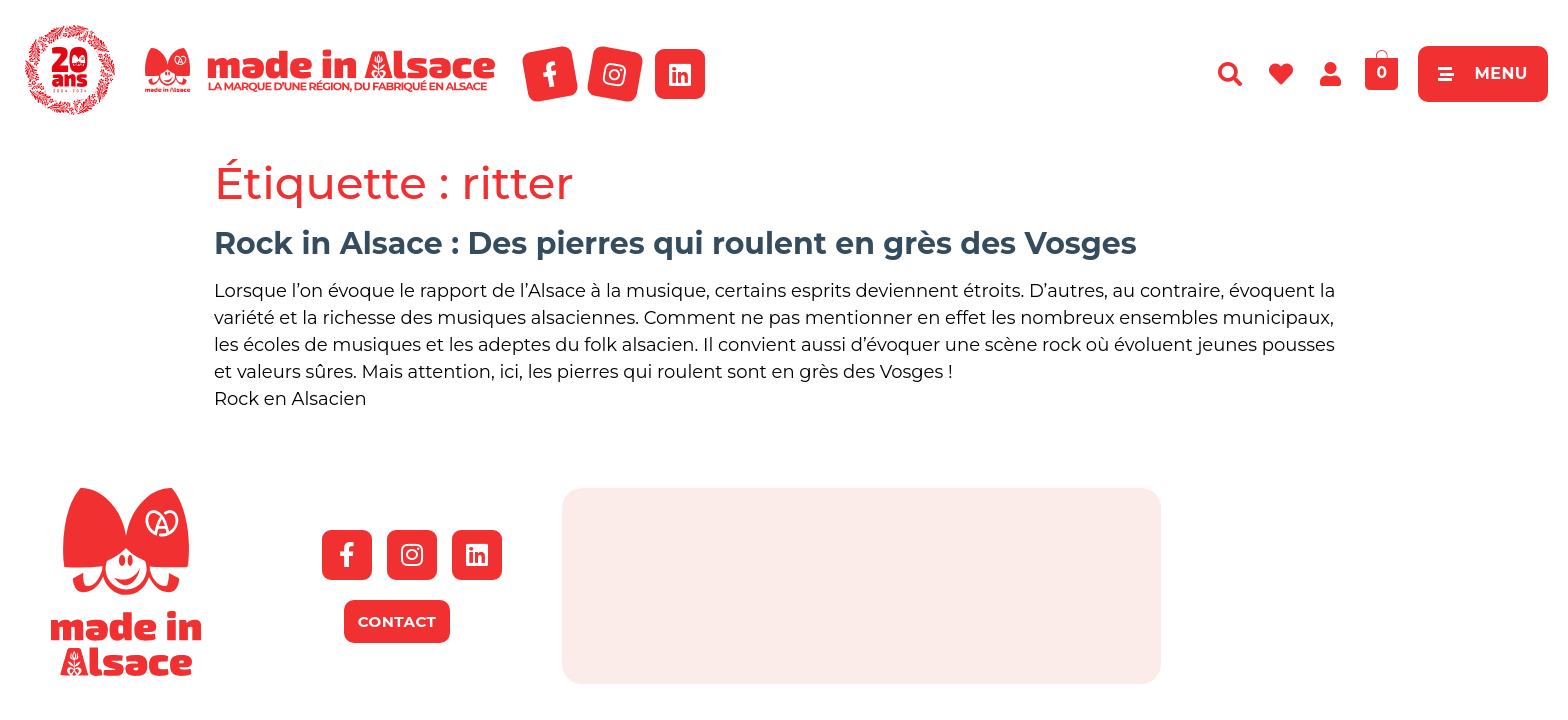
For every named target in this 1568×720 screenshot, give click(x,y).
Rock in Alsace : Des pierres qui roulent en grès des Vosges (675, 243)
